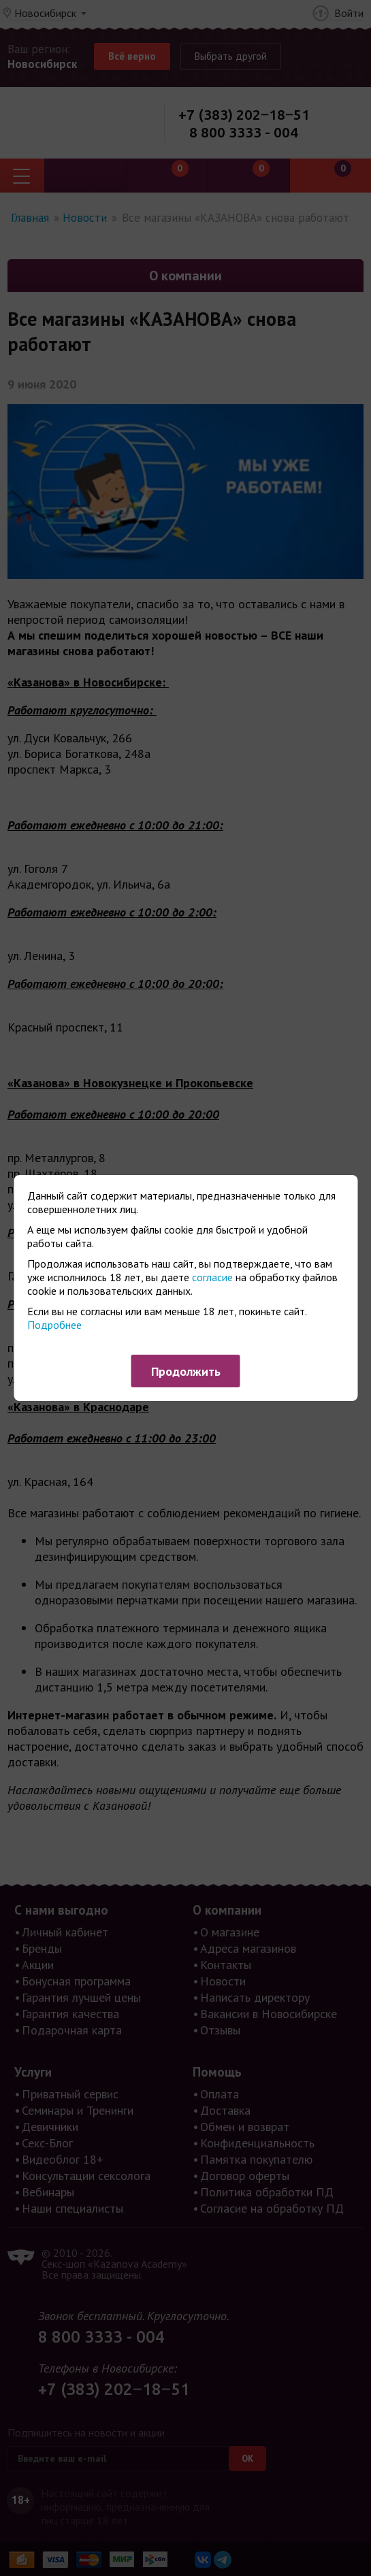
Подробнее (54, 1325)
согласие (212, 1277)
